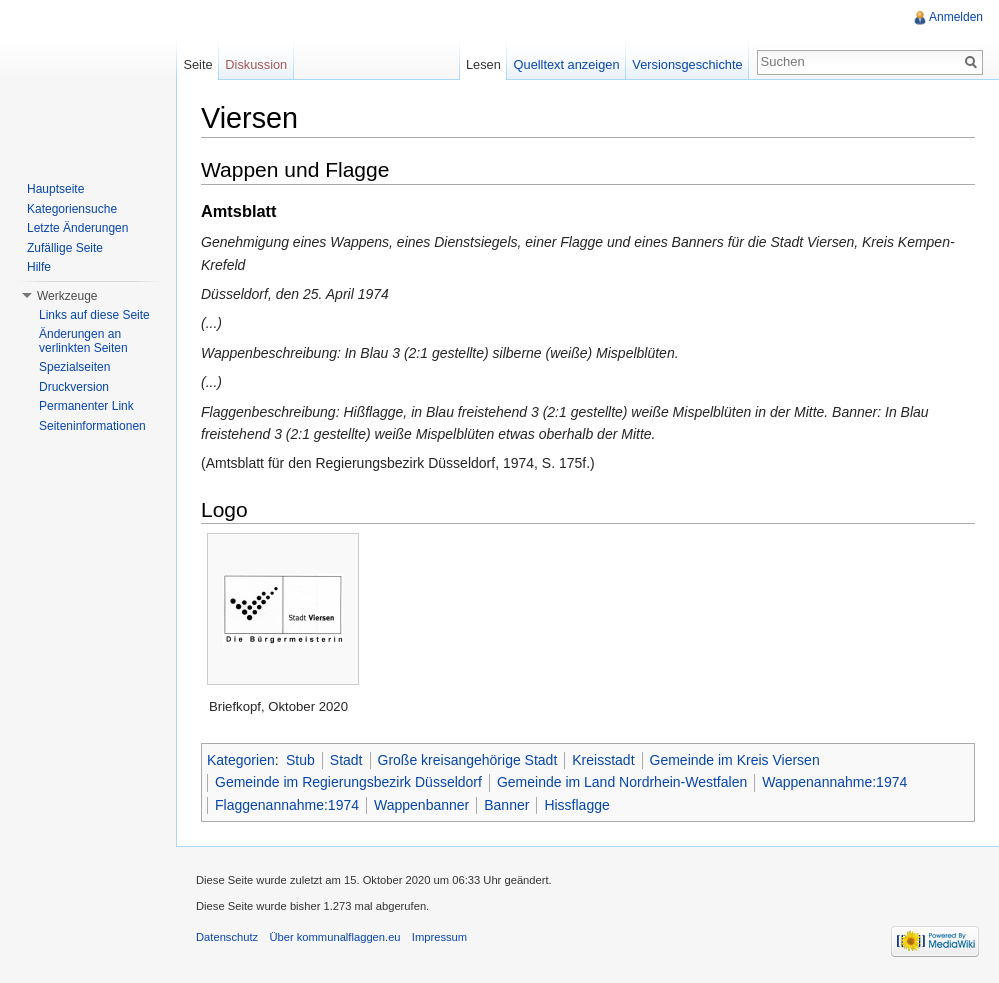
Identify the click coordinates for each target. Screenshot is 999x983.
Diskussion (256, 64)
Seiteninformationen (92, 426)
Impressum (439, 937)
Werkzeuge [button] (67, 296)
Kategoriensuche (72, 209)
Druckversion (74, 387)
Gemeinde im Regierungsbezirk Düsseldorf (348, 782)
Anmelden (956, 17)
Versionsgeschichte (687, 64)
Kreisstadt (603, 760)
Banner (506, 805)
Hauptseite (55, 189)
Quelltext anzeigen (567, 64)
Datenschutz (227, 937)
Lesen (483, 64)
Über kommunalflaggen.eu (334, 937)
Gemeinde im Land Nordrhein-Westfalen (622, 782)
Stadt (346, 760)
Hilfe (39, 267)
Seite (197, 64)
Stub (300, 760)
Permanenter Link (86, 406)
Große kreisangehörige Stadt (468, 760)
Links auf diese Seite (94, 315)
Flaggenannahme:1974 (287, 805)
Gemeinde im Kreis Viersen (735, 760)
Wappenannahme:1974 (834, 782)
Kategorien (241, 760)
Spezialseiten (74, 367)
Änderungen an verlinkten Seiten (83, 341)
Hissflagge (576, 805)
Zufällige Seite (65, 248)
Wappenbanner (421, 805)
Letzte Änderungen (77, 228)
